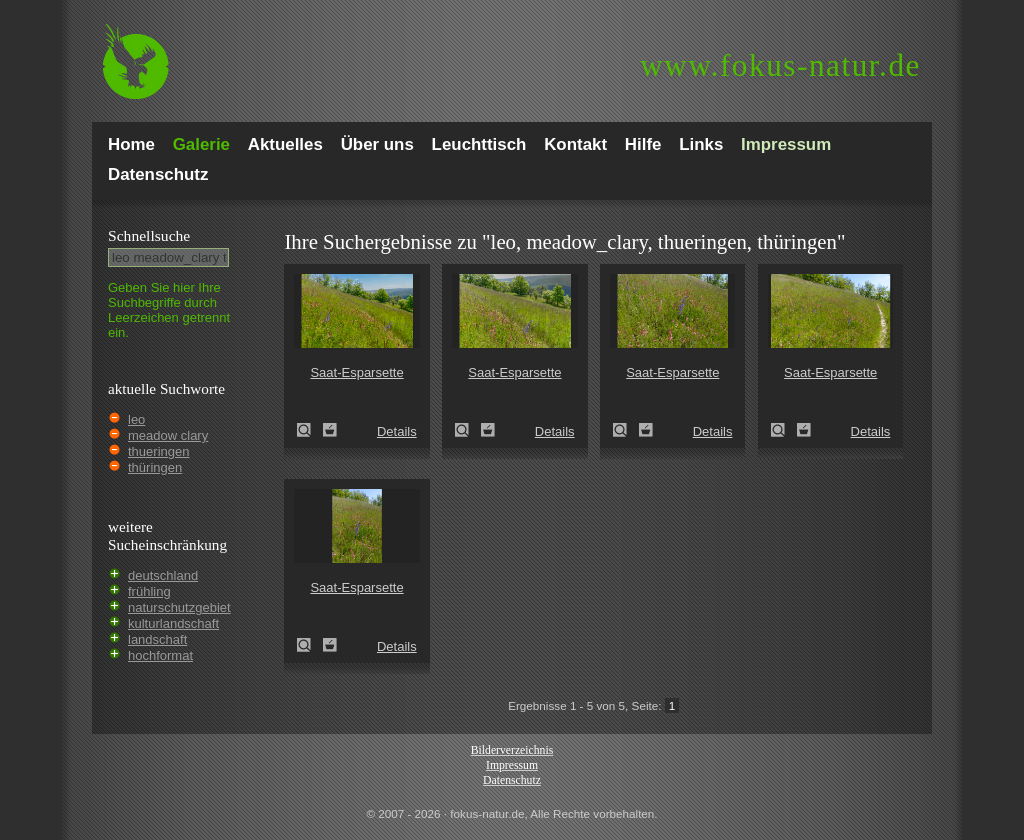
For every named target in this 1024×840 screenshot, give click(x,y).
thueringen (158, 451)
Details (397, 431)
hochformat (160, 655)
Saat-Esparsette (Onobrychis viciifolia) (310, 430)
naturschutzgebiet (179, 607)
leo (136, 419)
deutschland (163, 575)
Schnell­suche (149, 235)
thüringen (155, 467)
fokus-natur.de (780, 65)
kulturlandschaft (173, 623)
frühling (149, 591)
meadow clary (168, 435)
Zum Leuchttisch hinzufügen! (330, 430)
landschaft (157, 639)
